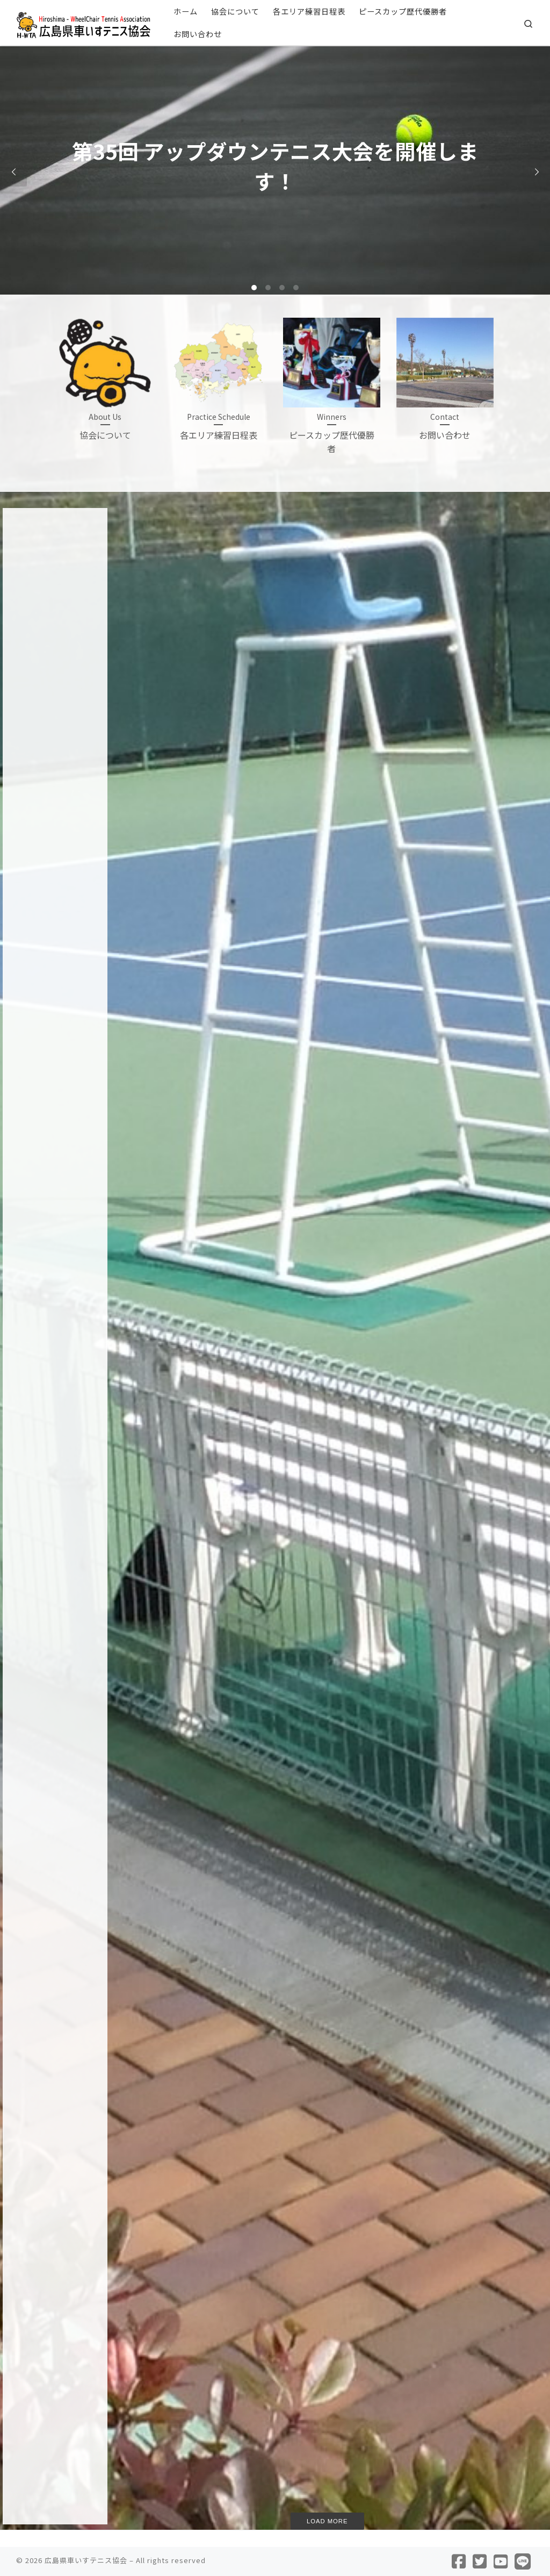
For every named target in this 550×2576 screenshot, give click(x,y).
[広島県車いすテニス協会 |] (83, 21)
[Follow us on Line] (523, 2561)
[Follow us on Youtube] (501, 2561)
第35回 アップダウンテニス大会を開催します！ (178, 697)
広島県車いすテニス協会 (86, 2560)
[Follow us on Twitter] (480, 2561)
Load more (327, 2521)
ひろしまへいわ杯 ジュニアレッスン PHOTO (323, 697)
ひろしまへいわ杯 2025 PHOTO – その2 (470, 697)
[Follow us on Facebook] (459, 2561)
